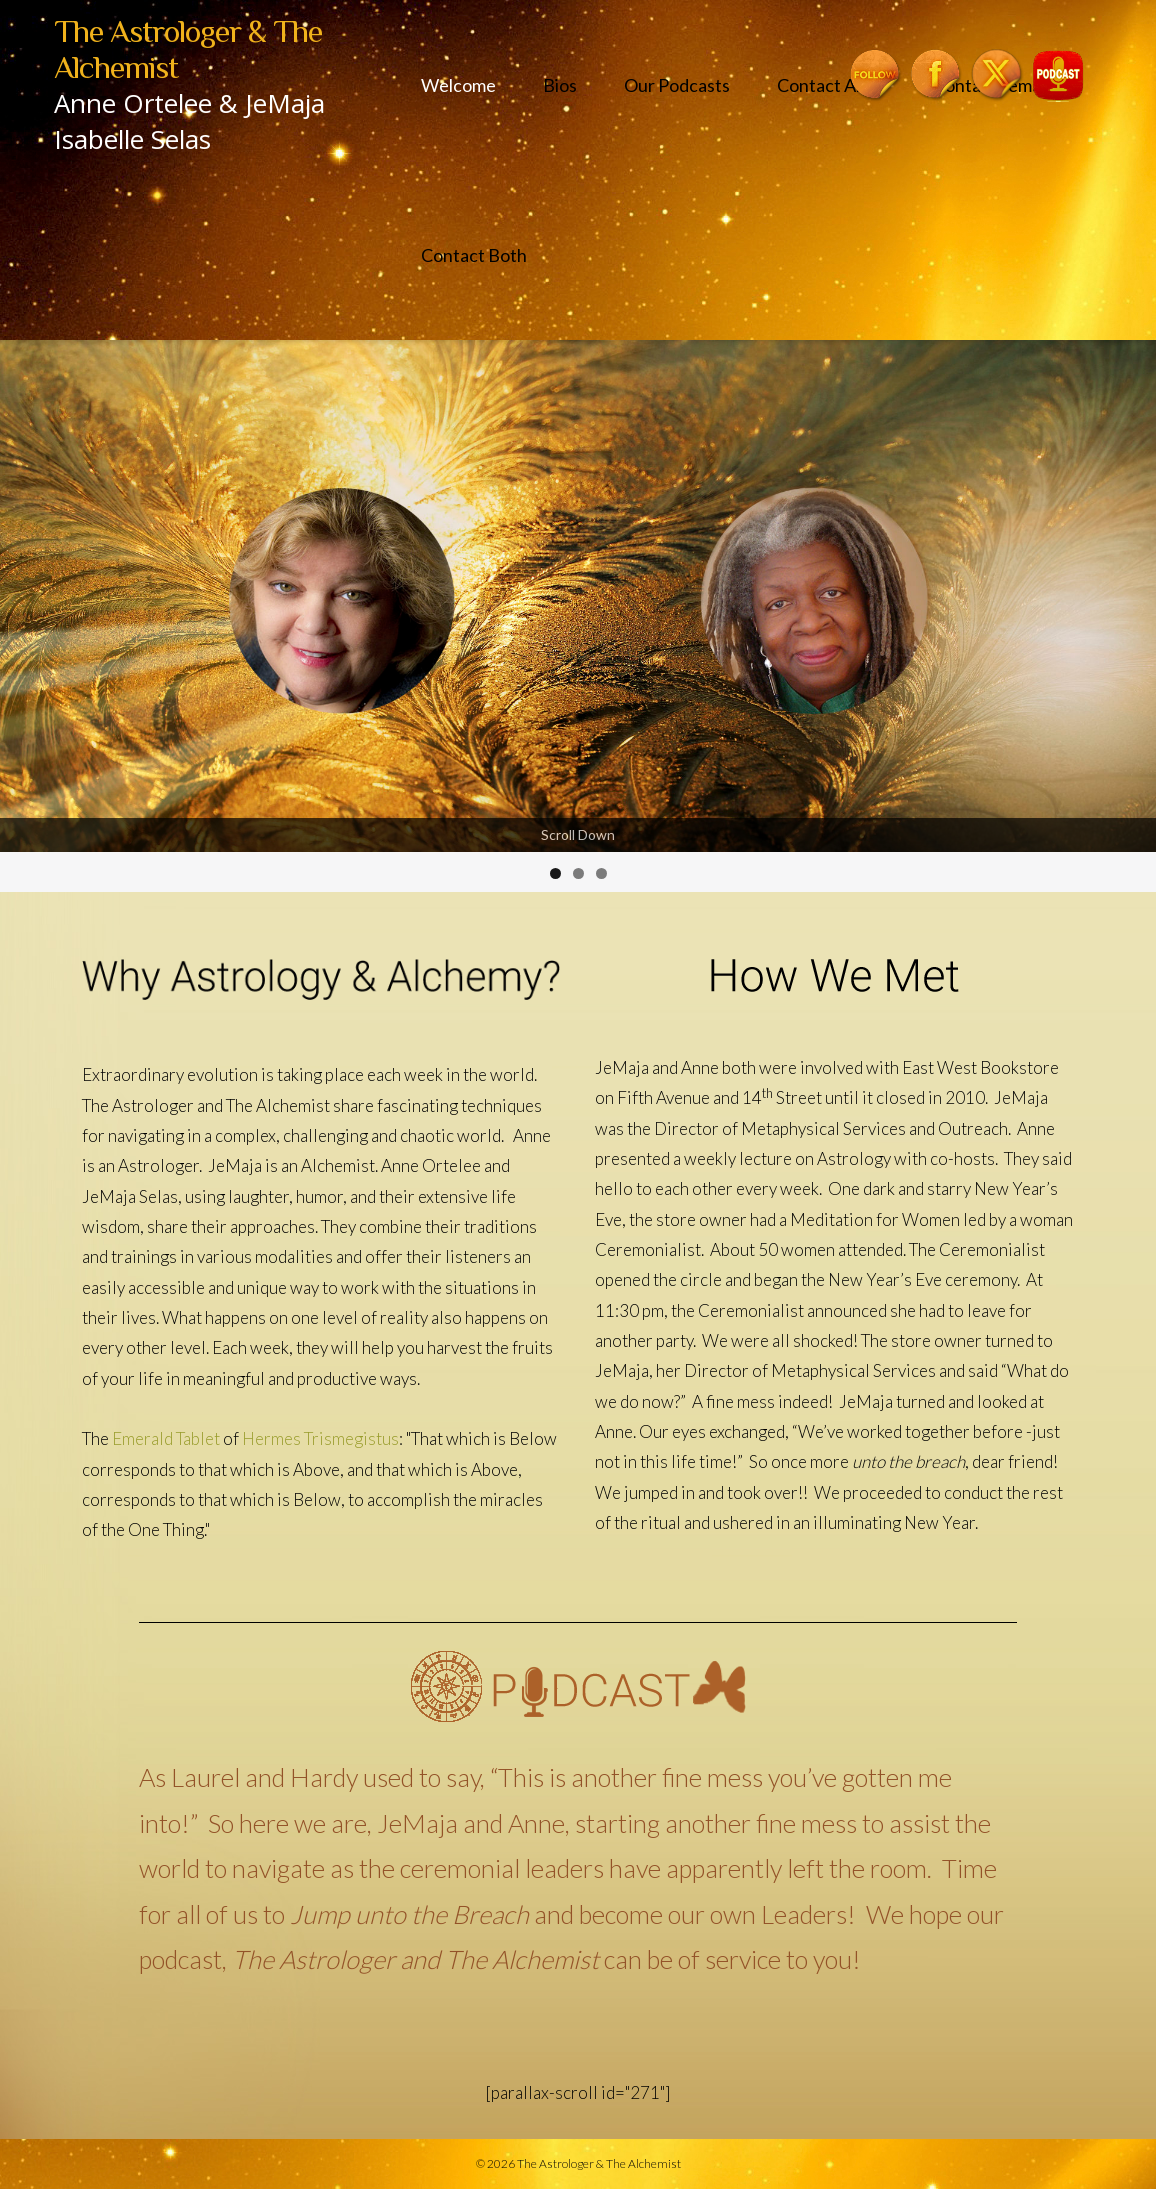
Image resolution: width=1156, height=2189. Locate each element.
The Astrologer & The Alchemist (599, 2163)
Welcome (458, 85)
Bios (560, 85)
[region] (578, 616)
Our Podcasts (677, 85)
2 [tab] (578, 873)
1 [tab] (555, 873)
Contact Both (474, 255)
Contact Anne (831, 85)
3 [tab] (601, 873)
